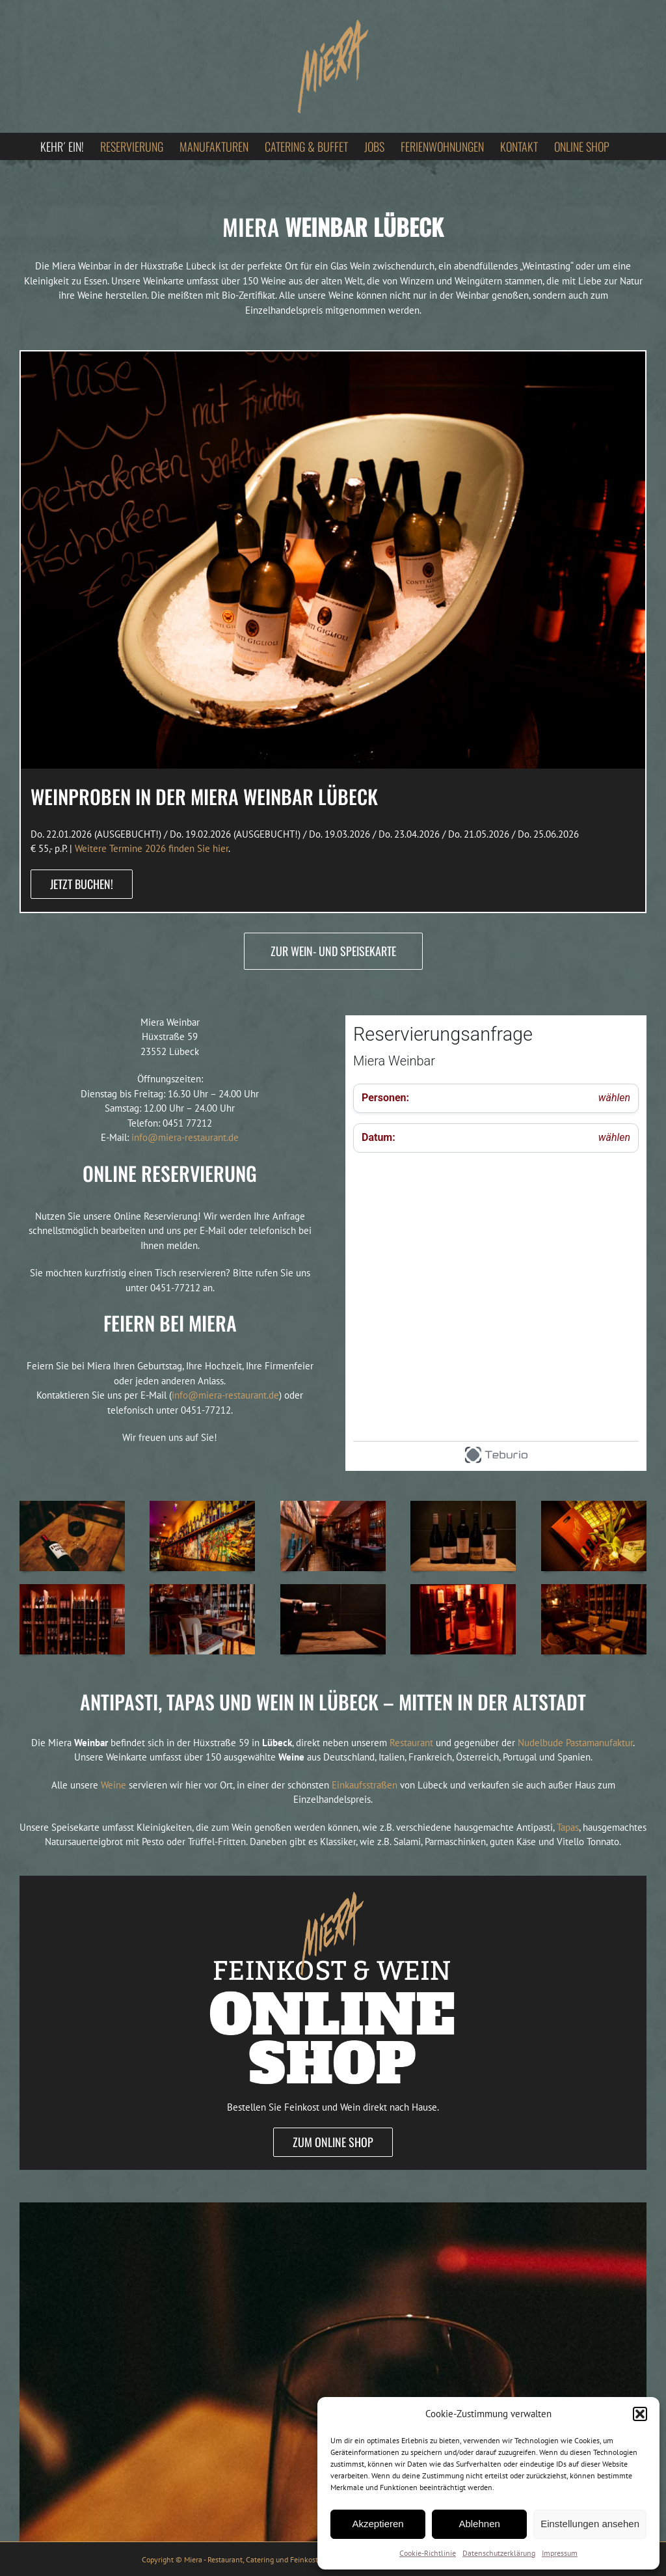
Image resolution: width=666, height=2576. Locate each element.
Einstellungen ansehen (589, 2523)
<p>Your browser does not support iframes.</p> (495, 1243)
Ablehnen (479, 2523)
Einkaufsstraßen (364, 1785)
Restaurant (411, 1742)
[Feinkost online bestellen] (333, 1880)
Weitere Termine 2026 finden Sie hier (151, 848)
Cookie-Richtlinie (427, 2553)
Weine (113, 1785)
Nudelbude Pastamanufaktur (575, 1742)
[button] (639, 2413)
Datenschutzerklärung (498, 2553)
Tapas (568, 1827)
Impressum (560, 2553)
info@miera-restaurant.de (185, 1137)
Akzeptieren (377, 2523)
